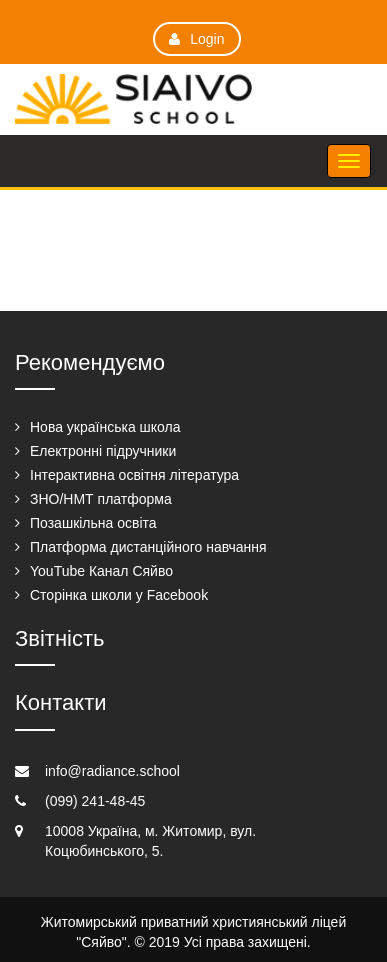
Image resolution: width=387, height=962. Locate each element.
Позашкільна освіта (93, 523)
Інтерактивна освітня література (134, 475)
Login (196, 39)
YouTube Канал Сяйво (101, 571)
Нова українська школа (105, 427)
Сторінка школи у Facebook (119, 595)
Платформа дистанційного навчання (148, 547)
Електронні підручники (103, 451)
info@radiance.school (112, 771)
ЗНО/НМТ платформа (101, 499)
